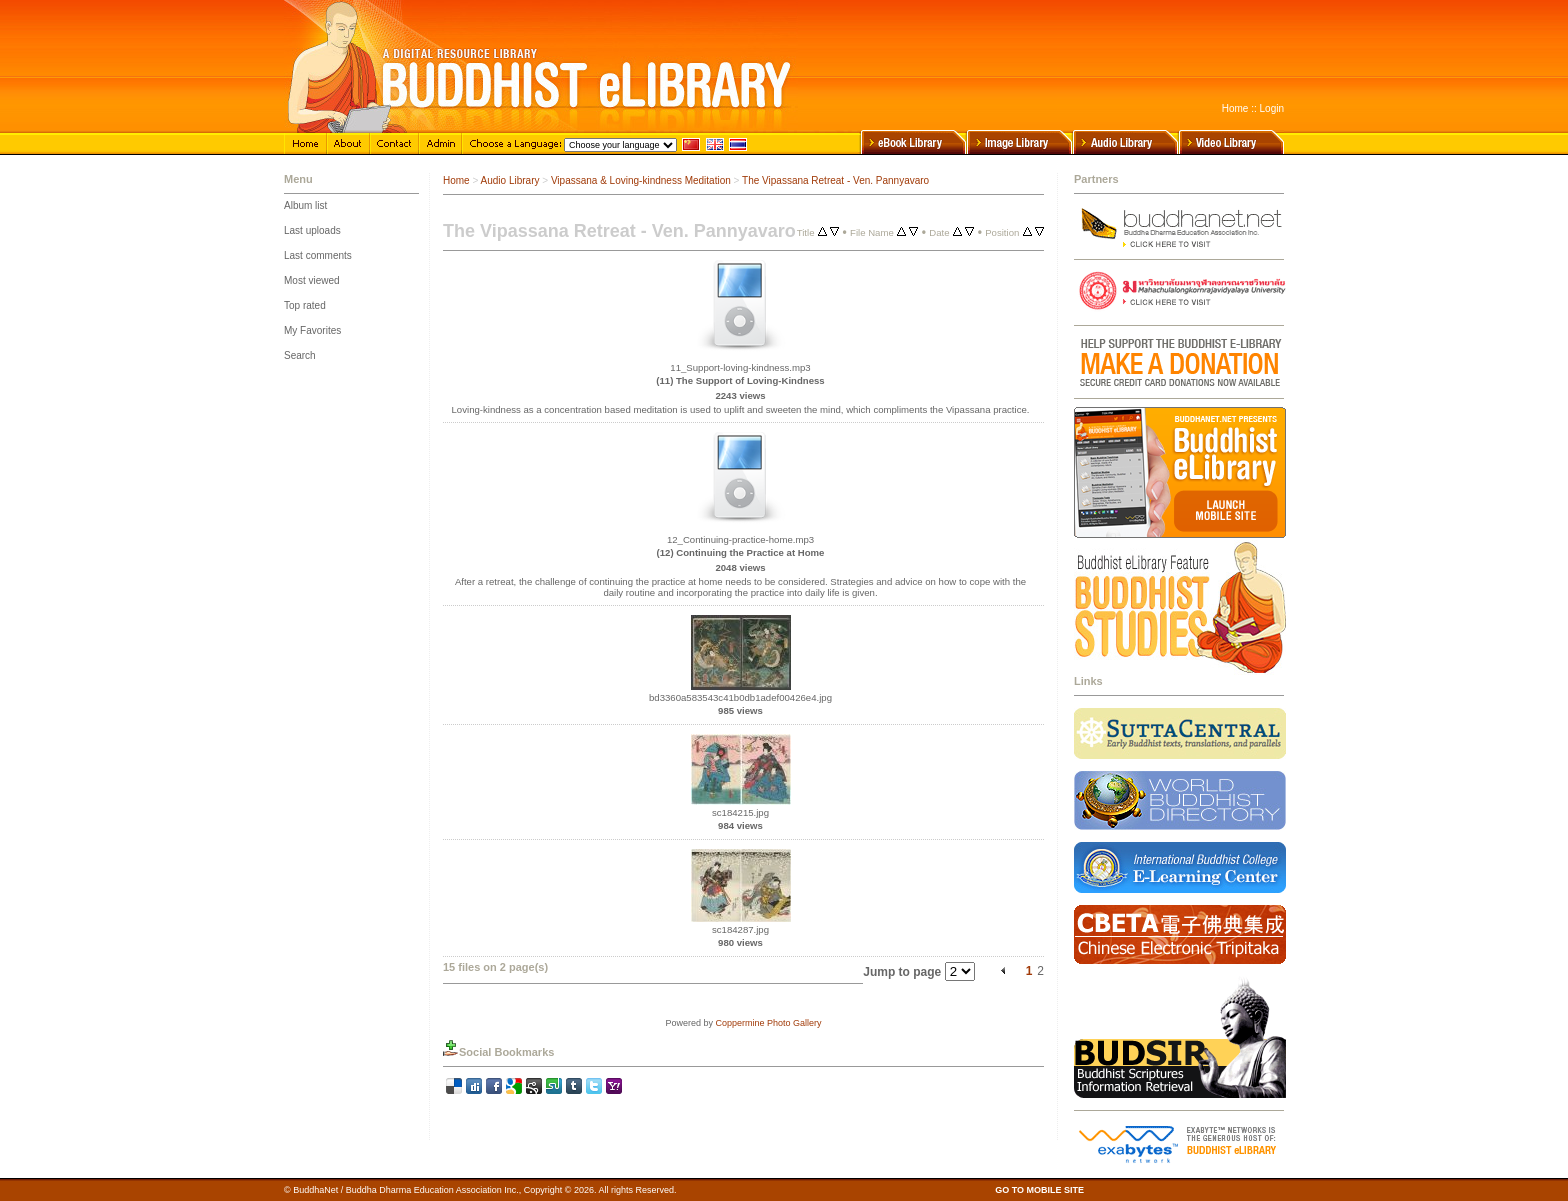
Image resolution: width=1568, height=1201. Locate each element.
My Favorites (312, 330)
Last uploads (312, 230)
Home (1235, 108)
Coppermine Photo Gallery (768, 1023)
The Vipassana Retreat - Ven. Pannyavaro (835, 180)
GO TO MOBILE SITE (1039, 1190)
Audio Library (510, 180)
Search (300, 355)
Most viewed (312, 280)
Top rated (305, 305)
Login (1272, 108)
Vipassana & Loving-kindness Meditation (641, 180)
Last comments (318, 255)
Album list (305, 205)
